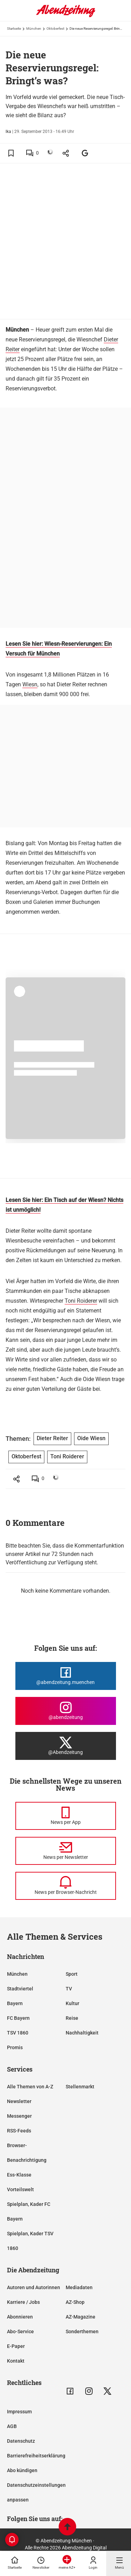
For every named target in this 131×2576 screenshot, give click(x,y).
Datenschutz (21, 2441)
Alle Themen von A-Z (30, 2086)
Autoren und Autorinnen (33, 2287)
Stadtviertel (20, 1988)
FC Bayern (18, 2018)
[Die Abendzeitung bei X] (65, 1746)
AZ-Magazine (80, 2317)
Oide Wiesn (91, 1438)
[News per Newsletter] (65, 1851)
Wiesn (29, 684)
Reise (72, 2018)
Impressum (19, 2411)
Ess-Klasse (19, 2175)
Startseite (14, 28)
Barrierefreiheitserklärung (36, 2455)
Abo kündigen (22, 2470)
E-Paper (16, 2346)
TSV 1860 (17, 2033)
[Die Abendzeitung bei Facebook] (65, 1676)
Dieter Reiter (52, 1438)
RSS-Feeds (19, 2130)
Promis (15, 2047)
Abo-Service (20, 2331)
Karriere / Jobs (23, 2302)
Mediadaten (79, 2287)
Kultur (72, 2003)
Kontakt (15, 2361)
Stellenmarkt (80, 2086)
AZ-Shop (75, 2302)
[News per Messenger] (65, 1816)
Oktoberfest (55, 28)
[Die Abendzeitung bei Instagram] (65, 1711)
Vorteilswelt (20, 2189)
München (33, 28)
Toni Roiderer (81, 1300)
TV (69, 1988)
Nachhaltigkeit (82, 2033)
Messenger (19, 2116)
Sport (72, 1974)
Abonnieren (20, 2317)
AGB (12, 2426)
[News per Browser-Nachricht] (65, 1886)
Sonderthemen (82, 2331)
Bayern (15, 2003)
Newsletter (19, 2101)
